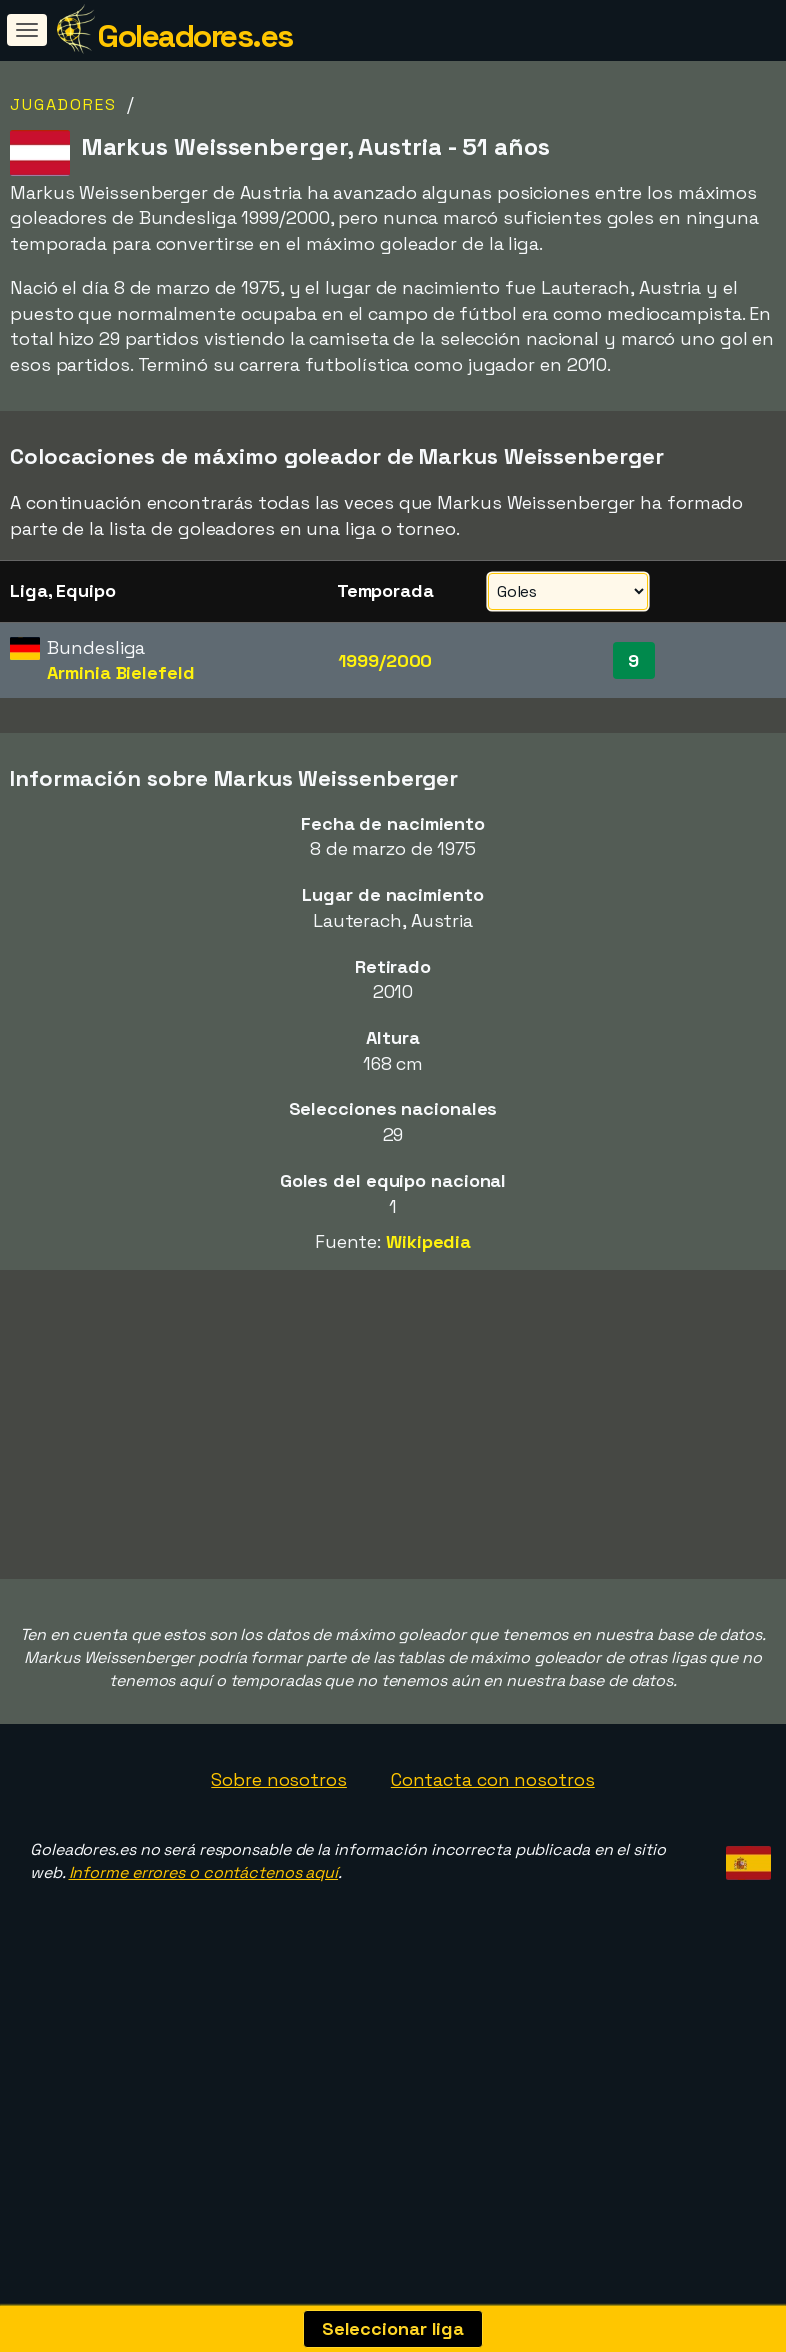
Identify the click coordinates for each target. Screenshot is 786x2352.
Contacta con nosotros (493, 1852)
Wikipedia (428, 1241)
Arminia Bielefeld (120, 672)
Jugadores (63, 104)
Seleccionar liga (393, 2328)
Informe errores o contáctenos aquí (204, 1944)
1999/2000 (385, 660)
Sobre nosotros (279, 1852)
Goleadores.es (195, 36)
